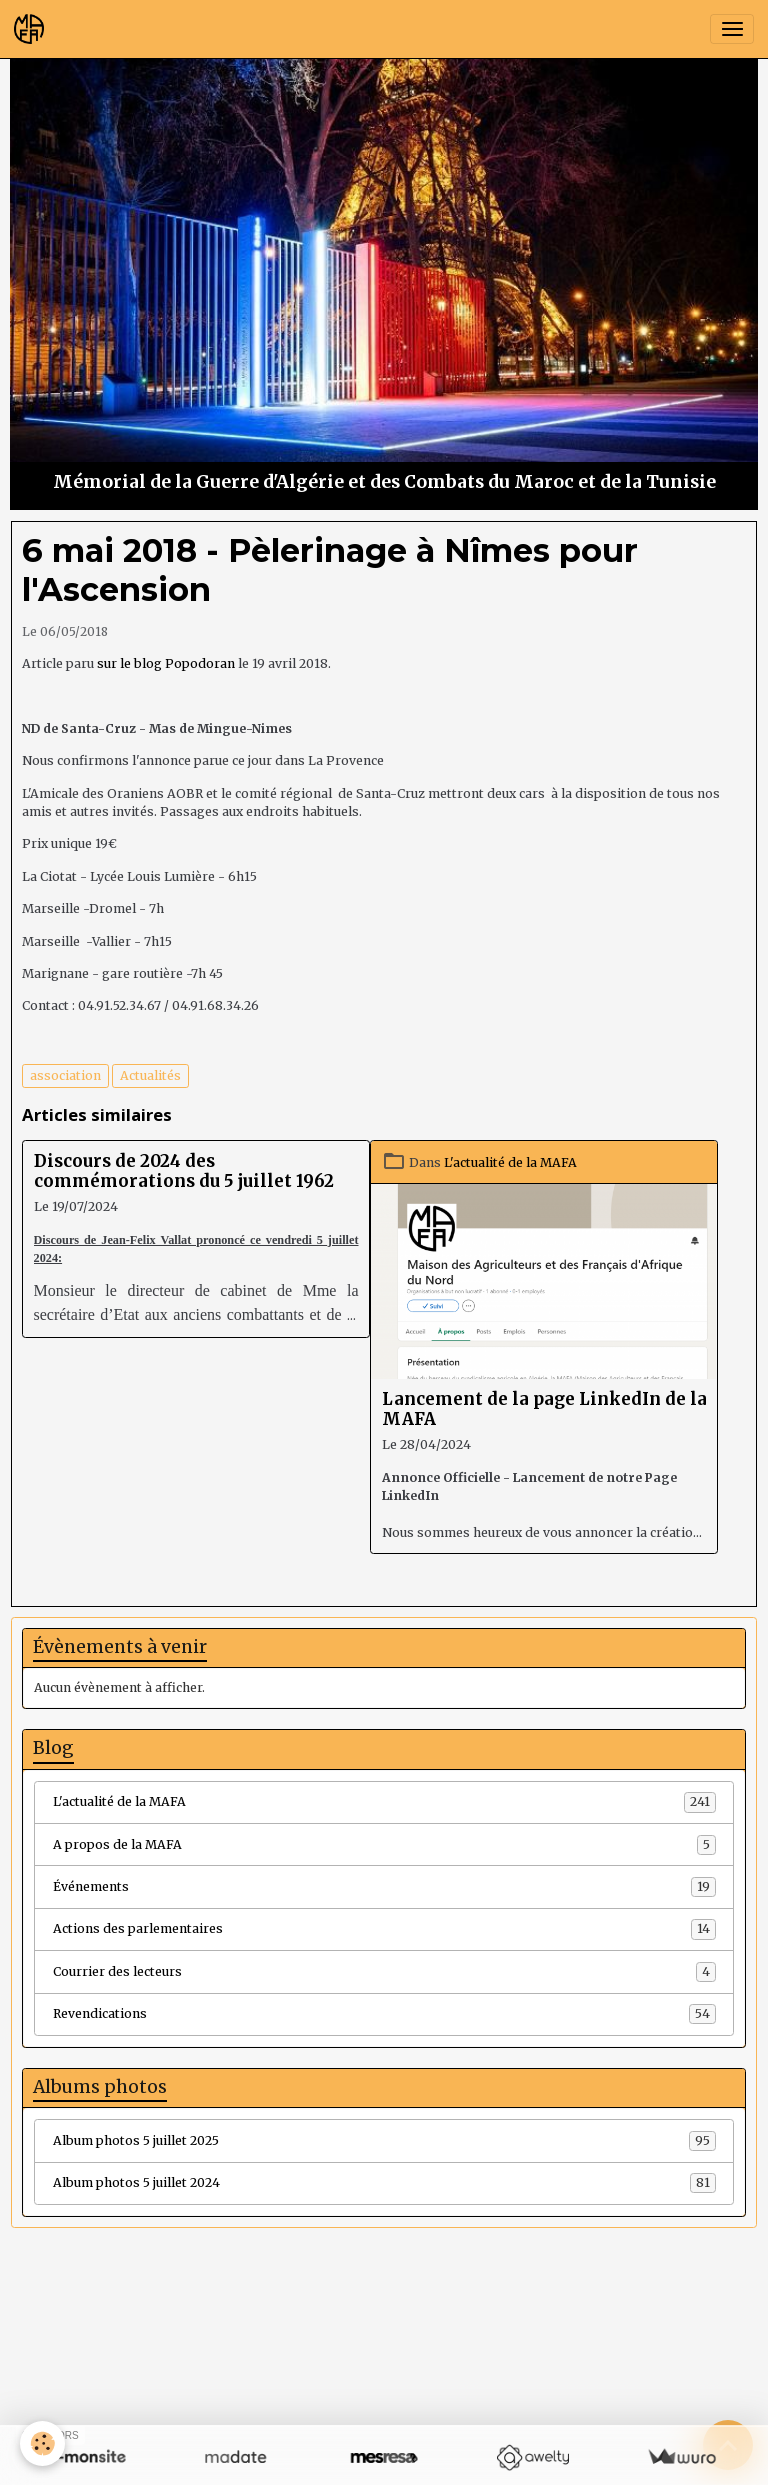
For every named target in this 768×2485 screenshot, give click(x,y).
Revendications (384, 2014)
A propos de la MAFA (384, 1845)
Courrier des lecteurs (384, 1972)
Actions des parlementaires (384, 1929)
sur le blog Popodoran (166, 663)
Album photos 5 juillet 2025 (384, 2141)
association (65, 1075)
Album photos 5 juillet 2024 (384, 2183)
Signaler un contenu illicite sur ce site (508, 2385)
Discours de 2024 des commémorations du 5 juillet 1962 (184, 1171)
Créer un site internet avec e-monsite (261, 2385)
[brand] (32, 29)
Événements (384, 1887)
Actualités (150, 1075)
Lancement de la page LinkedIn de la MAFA (544, 1409)
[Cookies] (42, 2443)
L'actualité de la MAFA (510, 1162)
